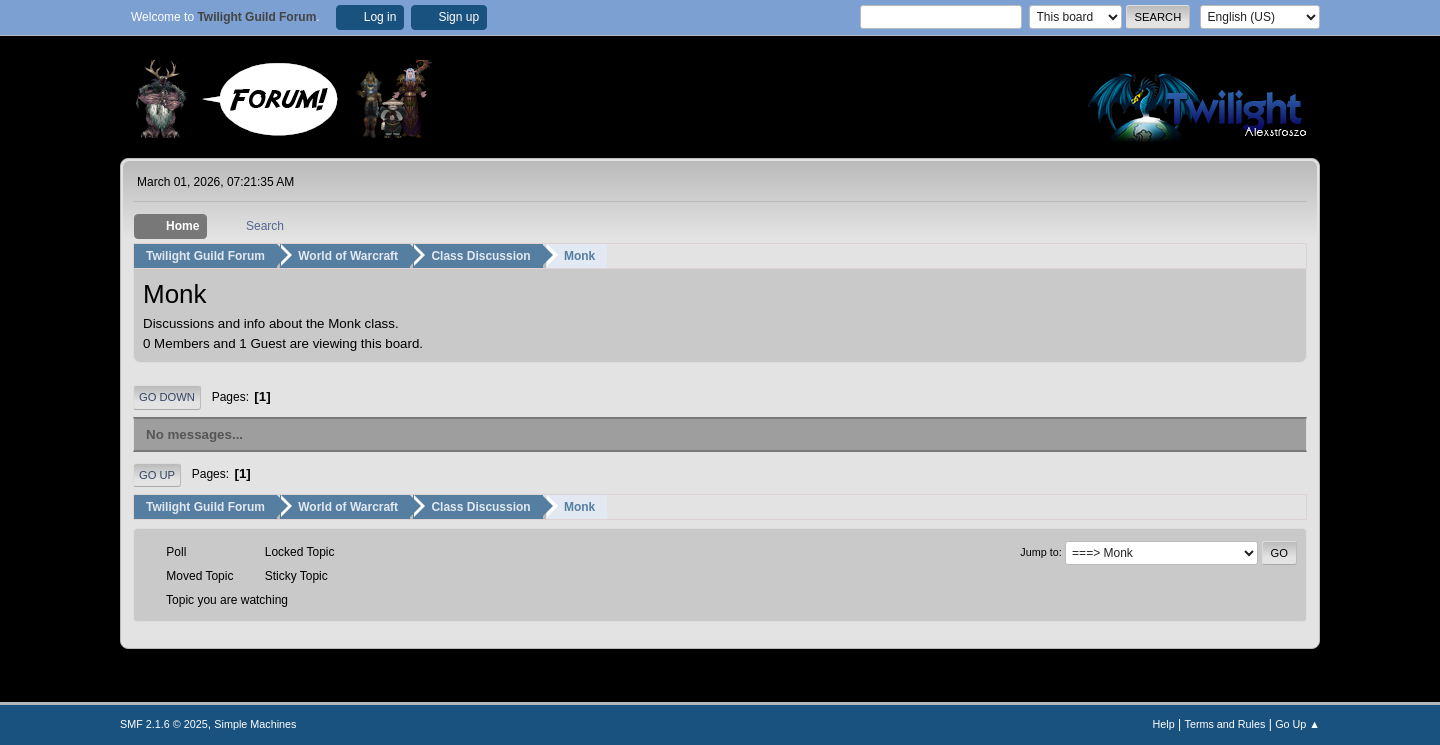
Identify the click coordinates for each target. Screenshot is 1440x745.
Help (1164, 724)
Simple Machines (255, 724)
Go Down (167, 397)
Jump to (1039, 552)
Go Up (157, 475)
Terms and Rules (1225, 724)
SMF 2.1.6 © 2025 (164, 724)
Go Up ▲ (1297, 724)
